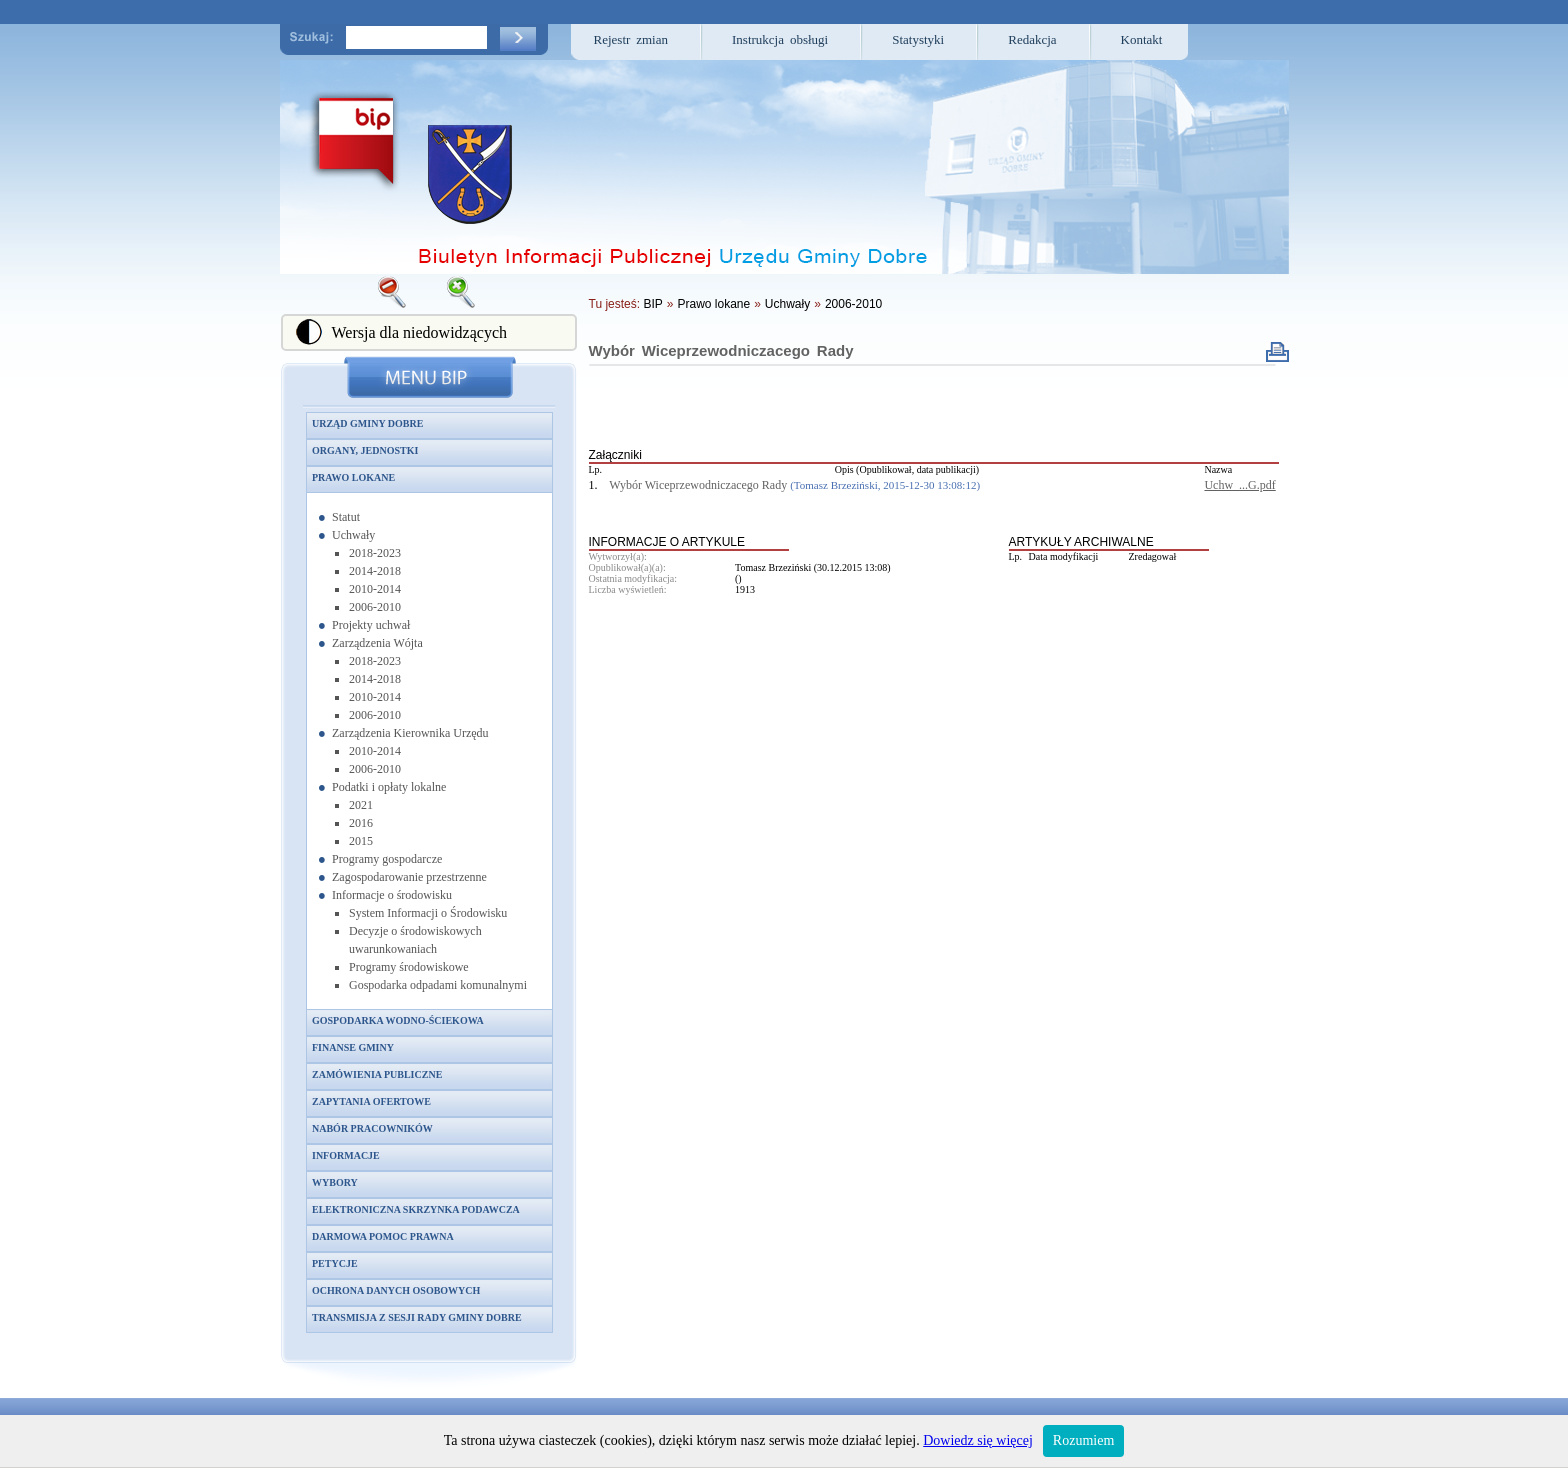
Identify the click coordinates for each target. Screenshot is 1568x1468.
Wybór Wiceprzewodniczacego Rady (721, 350)
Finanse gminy (353, 1047)
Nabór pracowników (372, 1128)
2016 (361, 823)
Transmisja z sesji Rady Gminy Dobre (417, 1317)
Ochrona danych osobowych (396, 1290)
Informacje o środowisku (392, 895)
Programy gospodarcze (387, 859)
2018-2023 (375, 553)
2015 (361, 841)
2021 (361, 805)
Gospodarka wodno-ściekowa (398, 1020)
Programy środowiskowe (409, 967)
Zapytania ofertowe (371, 1101)
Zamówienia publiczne (377, 1074)
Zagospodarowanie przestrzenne (409, 877)
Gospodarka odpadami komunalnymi (438, 985)
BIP (652, 304)
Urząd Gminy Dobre (367, 423)
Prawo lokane (353, 477)
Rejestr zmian (631, 39)
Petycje (335, 1263)
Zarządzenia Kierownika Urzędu (410, 733)
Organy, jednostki (365, 450)
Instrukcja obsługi (780, 39)
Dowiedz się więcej (978, 1440)
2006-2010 (375, 607)
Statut (346, 517)
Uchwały (353, 535)
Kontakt (1142, 39)
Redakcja (1032, 39)
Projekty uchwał (371, 625)
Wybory (335, 1182)
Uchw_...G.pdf (1239, 485)
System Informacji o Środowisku (428, 913)
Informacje (346, 1155)
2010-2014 (375, 589)
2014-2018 (375, 571)
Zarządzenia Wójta (377, 643)
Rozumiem (1083, 1440)
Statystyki (918, 39)
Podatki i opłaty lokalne (389, 787)
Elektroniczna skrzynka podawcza (416, 1209)
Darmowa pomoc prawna (383, 1236)
